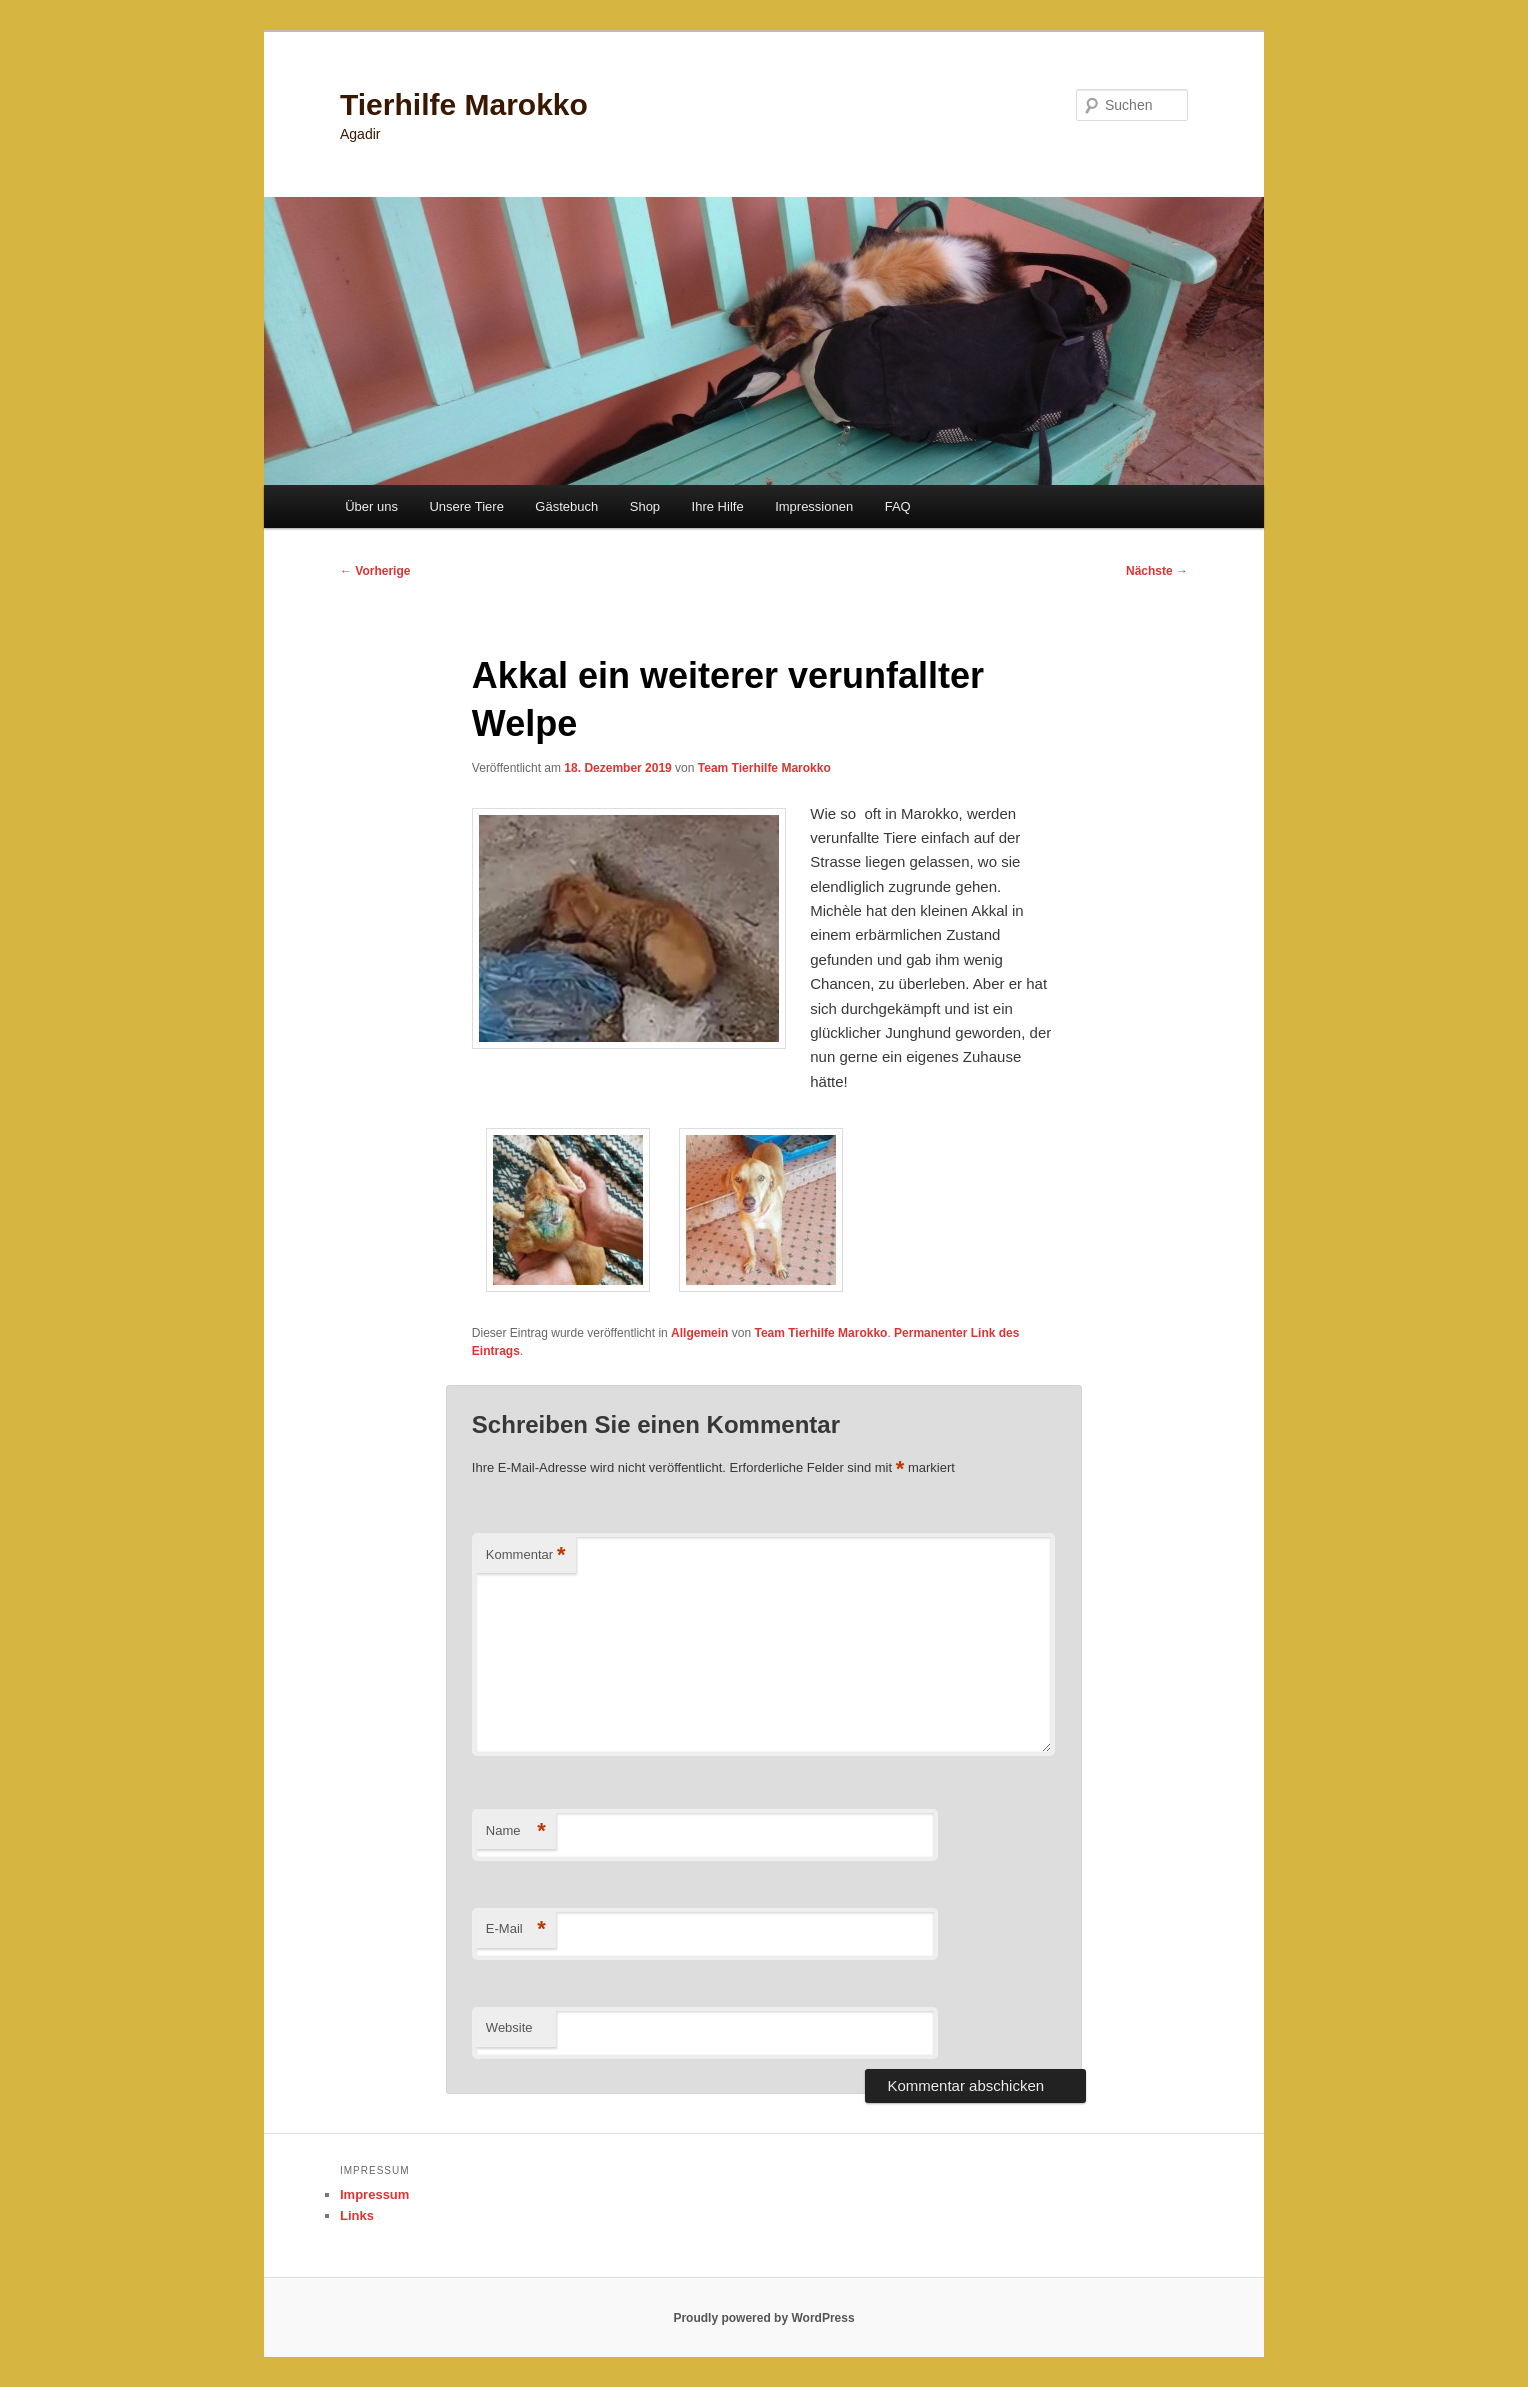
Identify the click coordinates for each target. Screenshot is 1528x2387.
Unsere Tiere (466, 506)
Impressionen (814, 506)
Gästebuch (566, 506)
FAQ (898, 506)
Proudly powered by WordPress (763, 2318)
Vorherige (375, 571)
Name (516, 1831)
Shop (645, 506)
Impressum (374, 2194)
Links (357, 2215)
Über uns (371, 506)
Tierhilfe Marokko (464, 104)
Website (509, 2027)
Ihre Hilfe (718, 506)
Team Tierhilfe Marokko (764, 768)
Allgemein (699, 1333)
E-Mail (516, 1929)
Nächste (1157, 571)
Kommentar (526, 1555)
